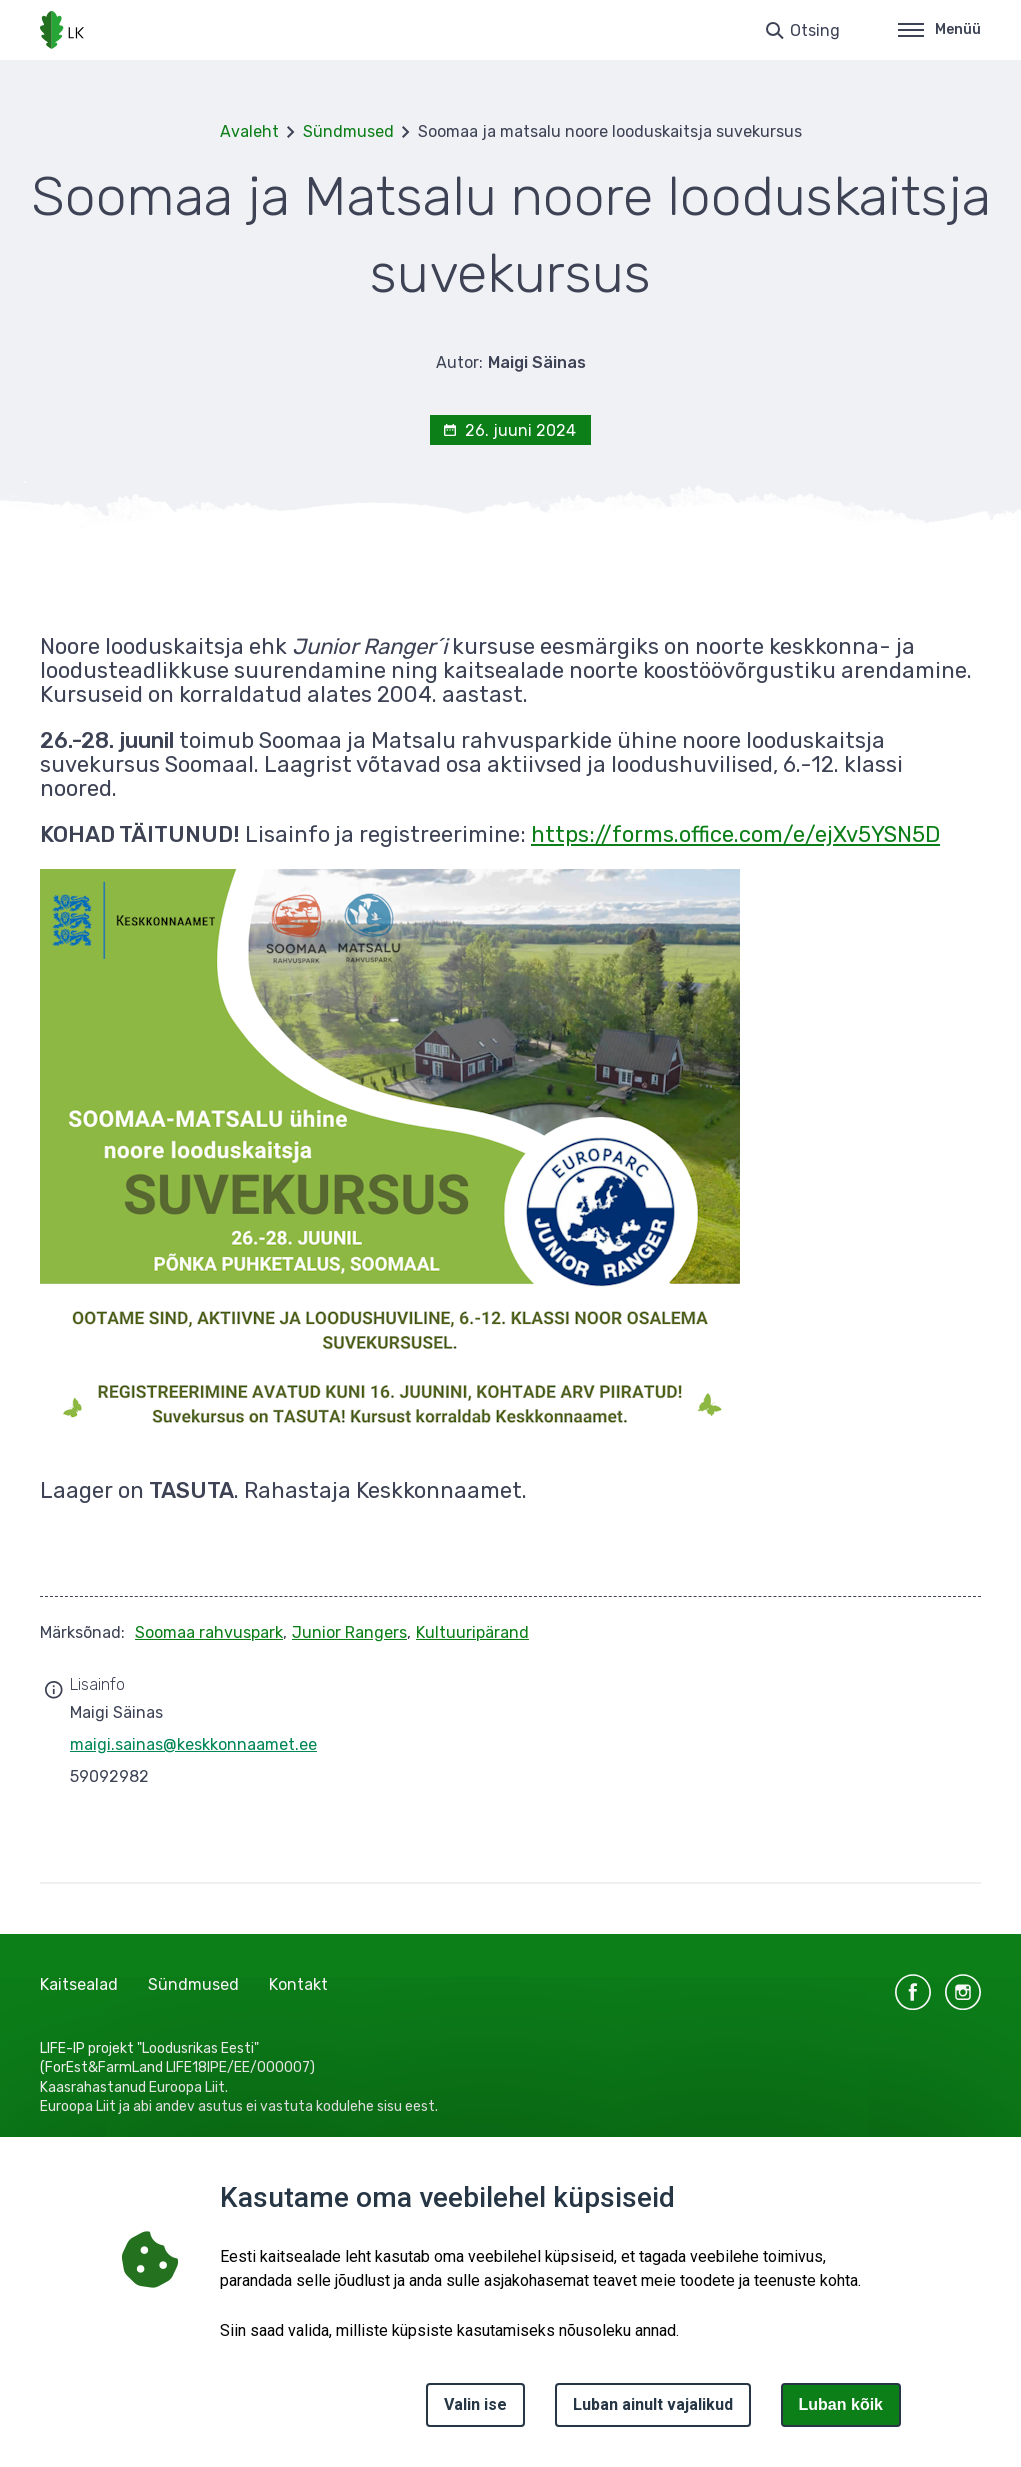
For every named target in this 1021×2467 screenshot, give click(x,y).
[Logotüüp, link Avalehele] (62, 30)
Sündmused (348, 131)
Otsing (815, 30)
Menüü (939, 29)
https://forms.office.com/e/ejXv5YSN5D (735, 834)
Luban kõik (841, 2404)
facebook (913, 1992)
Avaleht (249, 131)
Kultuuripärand (472, 1632)
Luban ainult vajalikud (653, 2404)
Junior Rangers (349, 1632)
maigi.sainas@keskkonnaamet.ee (193, 1744)
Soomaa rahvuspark (209, 1632)
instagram (963, 1992)
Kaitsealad (79, 1984)
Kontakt (298, 1984)
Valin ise (475, 2404)
